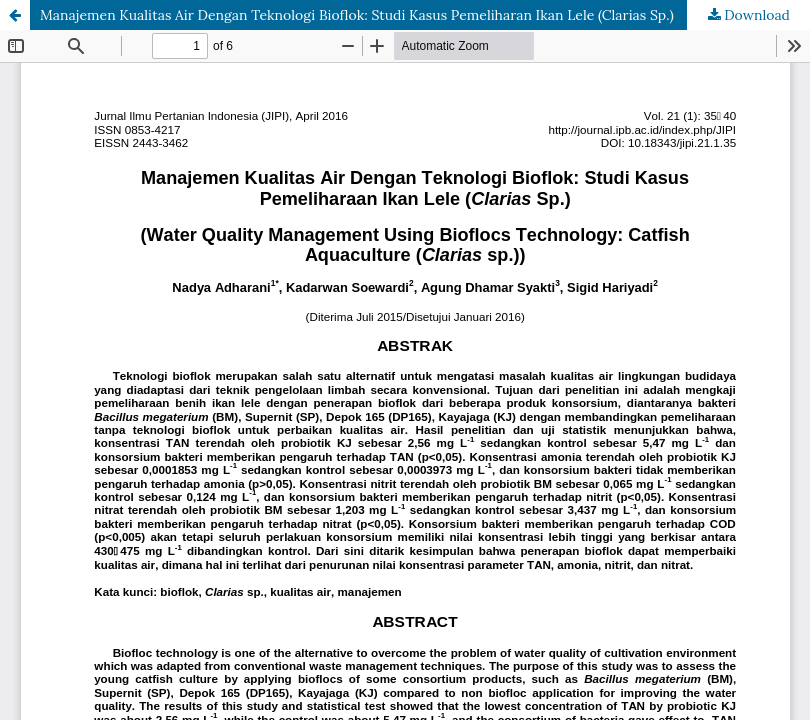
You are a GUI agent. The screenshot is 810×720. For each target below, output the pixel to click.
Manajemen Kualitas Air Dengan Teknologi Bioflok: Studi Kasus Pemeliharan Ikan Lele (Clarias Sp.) (357, 15)
